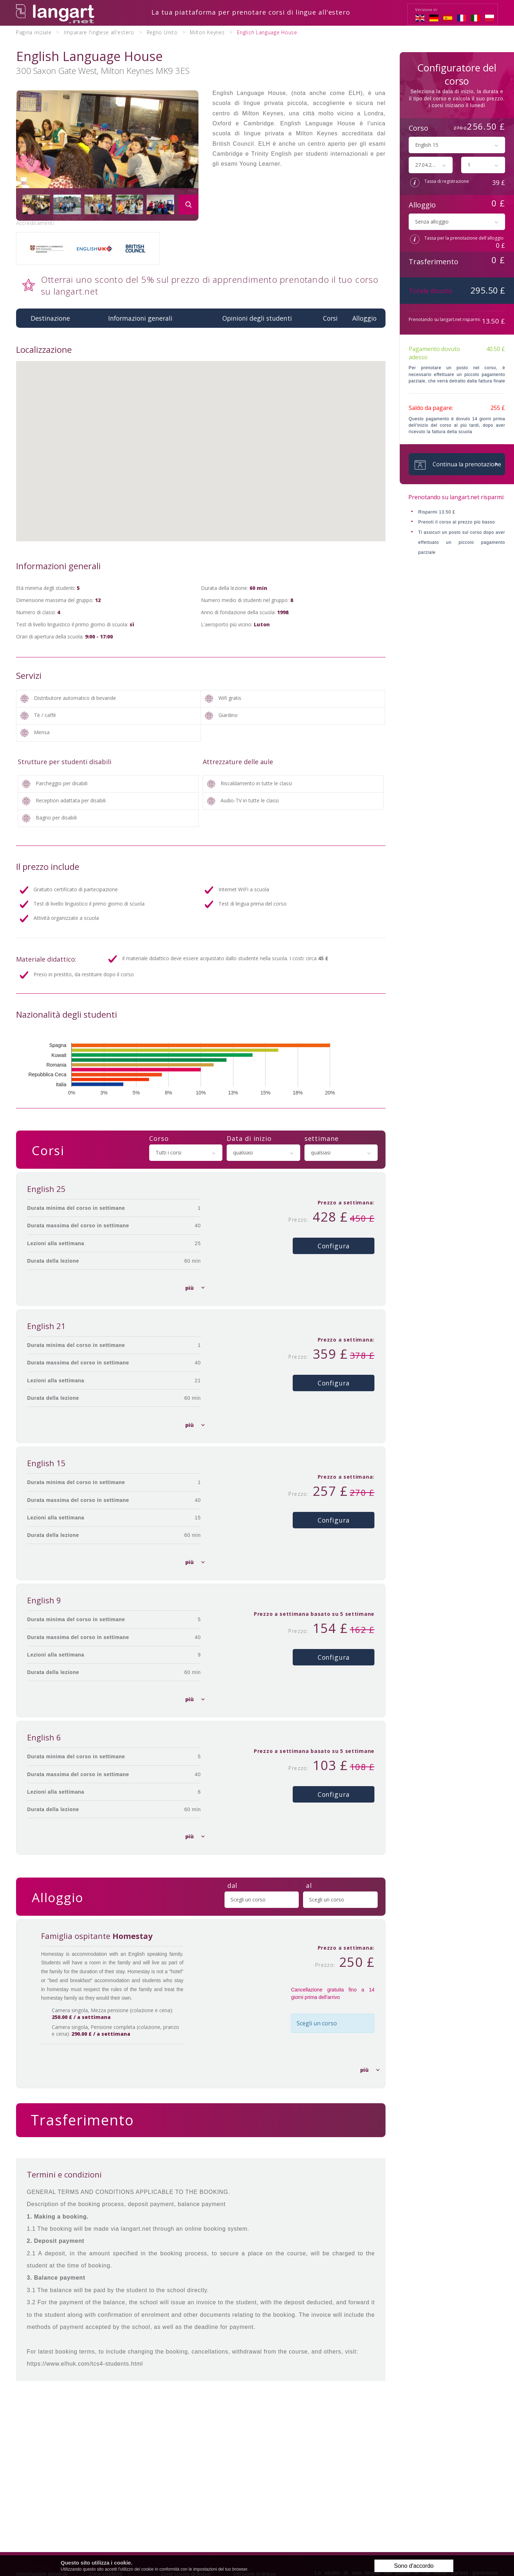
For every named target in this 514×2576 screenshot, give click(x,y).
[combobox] (185, 1151)
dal (232, 1885)
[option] (107, 154)
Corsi (330, 317)
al (309, 1885)
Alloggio (364, 317)
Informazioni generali (140, 317)
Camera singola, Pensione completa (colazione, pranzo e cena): (110, 2031)
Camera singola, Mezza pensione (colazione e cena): (107, 2014)
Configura (334, 1245)
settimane (321, 1137)
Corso (159, 1137)
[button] (201, 443)
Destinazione (50, 317)
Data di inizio (249, 1137)
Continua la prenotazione (455, 463)
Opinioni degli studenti (257, 317)
